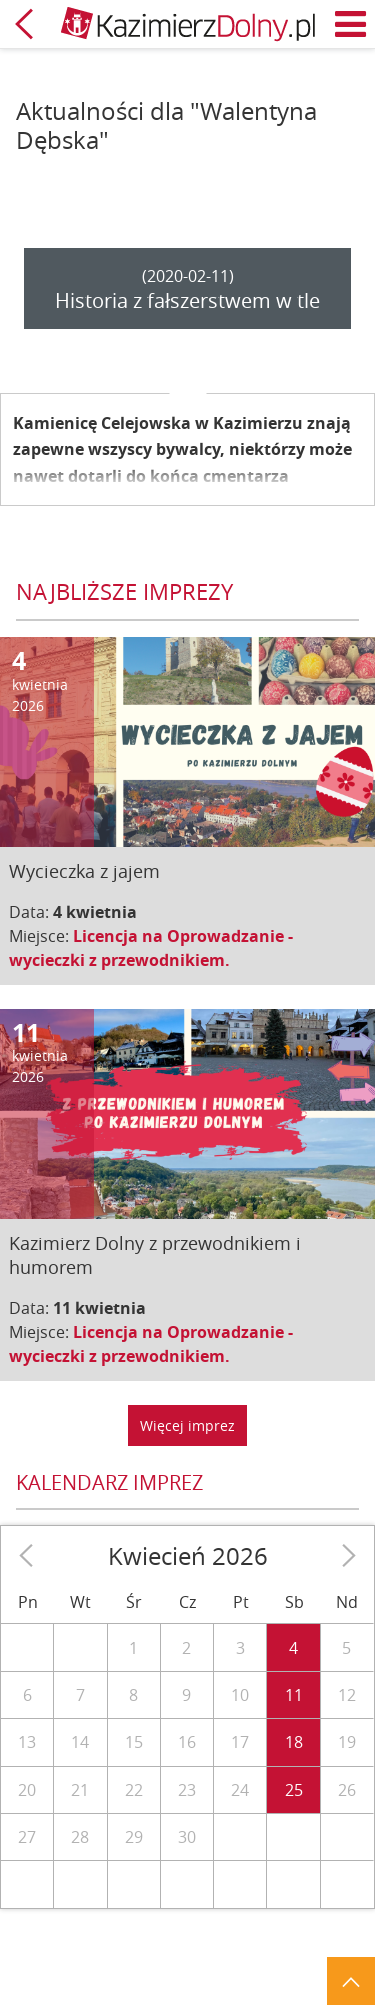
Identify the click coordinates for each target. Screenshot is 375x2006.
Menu (351, 24)
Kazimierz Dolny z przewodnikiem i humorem (155, 1255)
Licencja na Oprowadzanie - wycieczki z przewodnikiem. (151, 948)
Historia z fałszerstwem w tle (187, 300)
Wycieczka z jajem (84, 871)
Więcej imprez (187, 1425)
